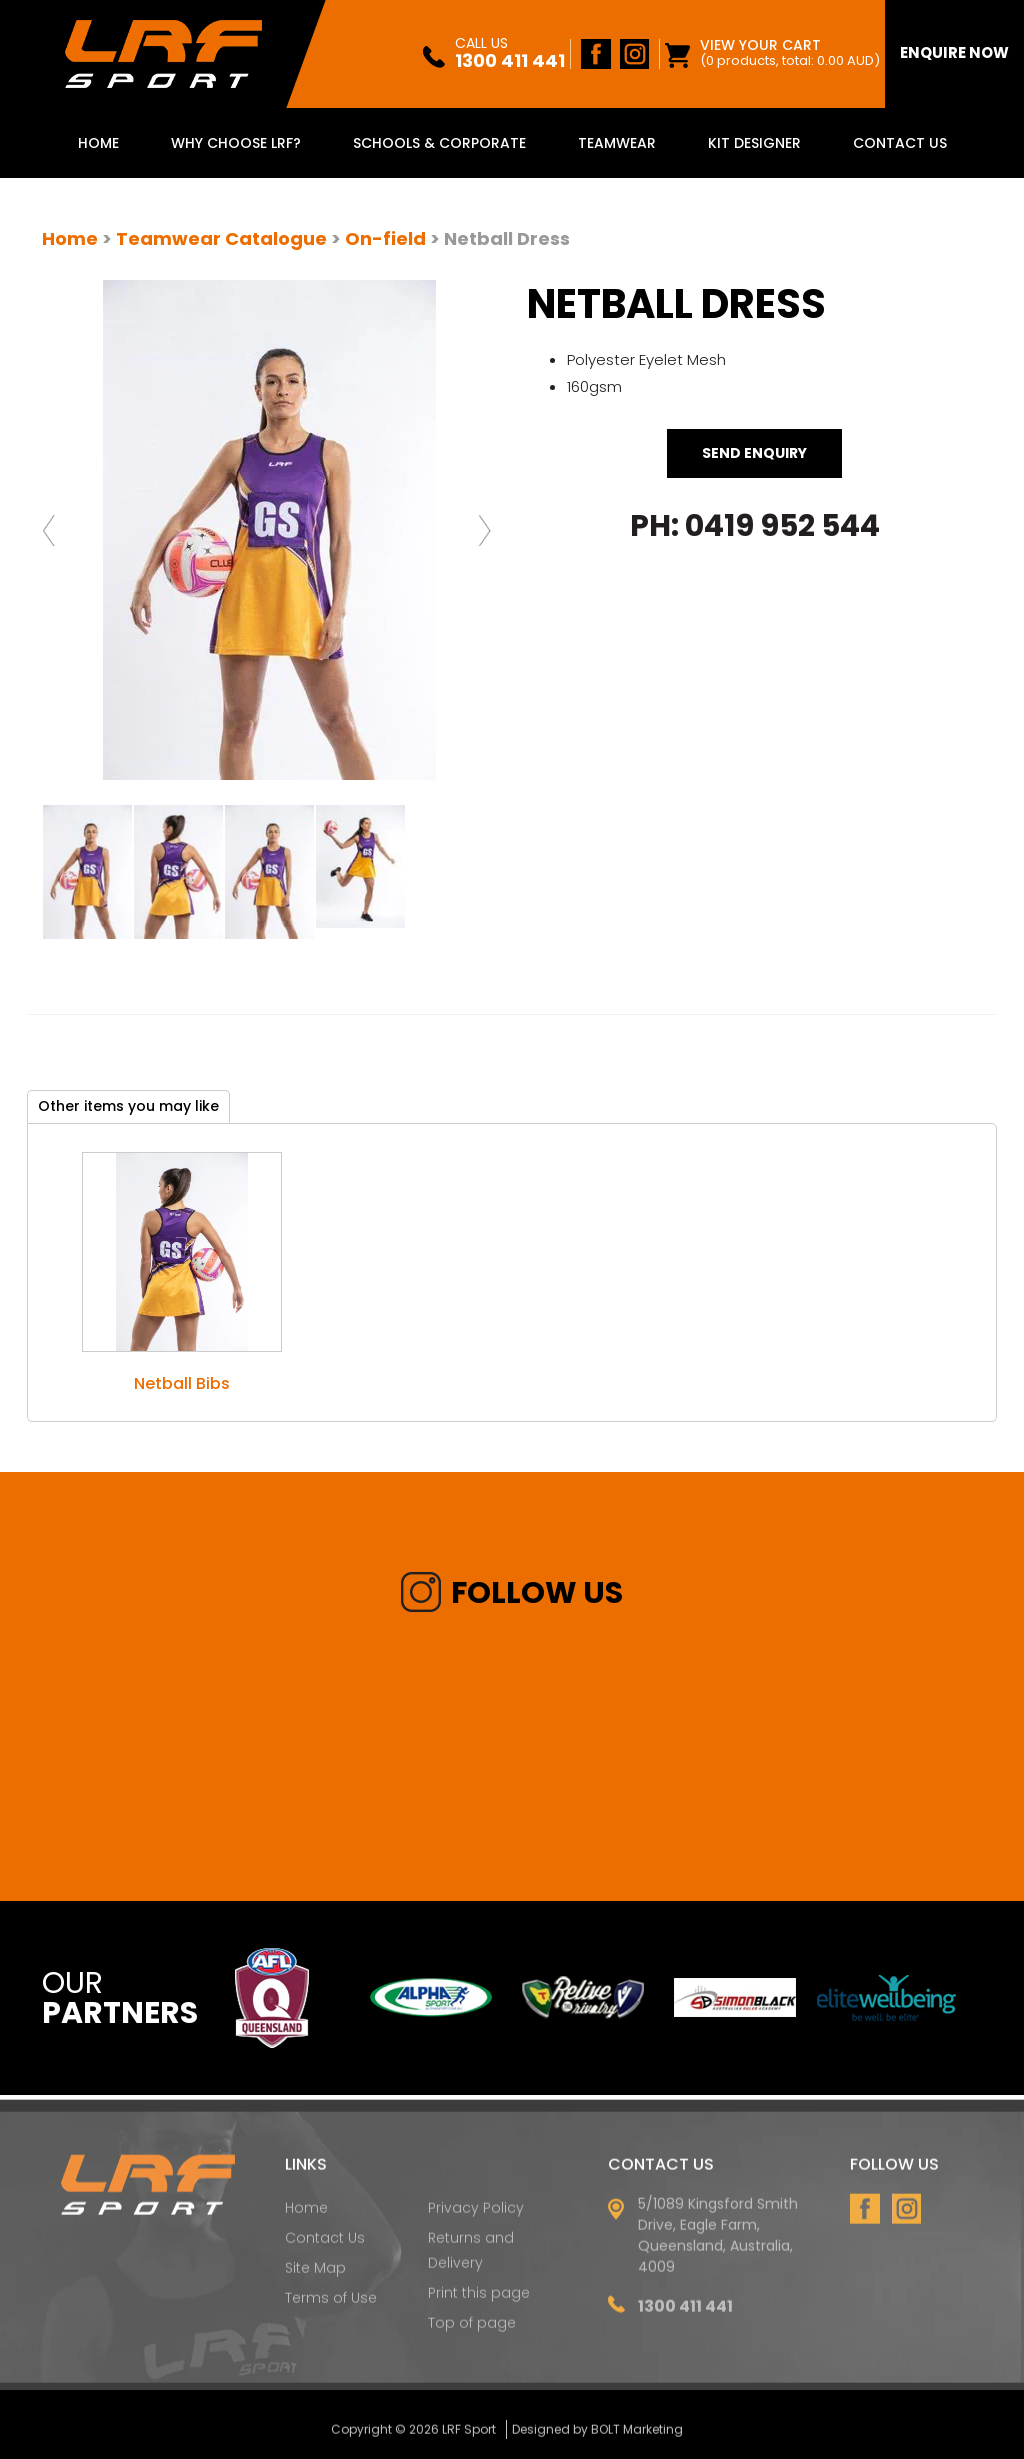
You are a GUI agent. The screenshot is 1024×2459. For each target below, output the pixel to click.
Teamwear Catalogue (221, 238)
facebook (596, 54)
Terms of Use (331, 2304)
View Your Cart (790, 52)
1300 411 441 (510, 54)
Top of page (472, 2329)
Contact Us (900, 143)
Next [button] (487, 530)
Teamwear (617, 143)
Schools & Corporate (439, 143)
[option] (269, 530)
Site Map (315, 2274)
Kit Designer (754, 143)
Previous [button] (51, 530)
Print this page (479, 2299)
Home (98, 143)
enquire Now (954, 52)
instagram (634, 54)
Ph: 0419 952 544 (755, 526)
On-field (385, 238)
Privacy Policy (476, 2213)
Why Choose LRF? (236, 143)
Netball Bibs (182, 1383)
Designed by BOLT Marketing (597, 2434)
